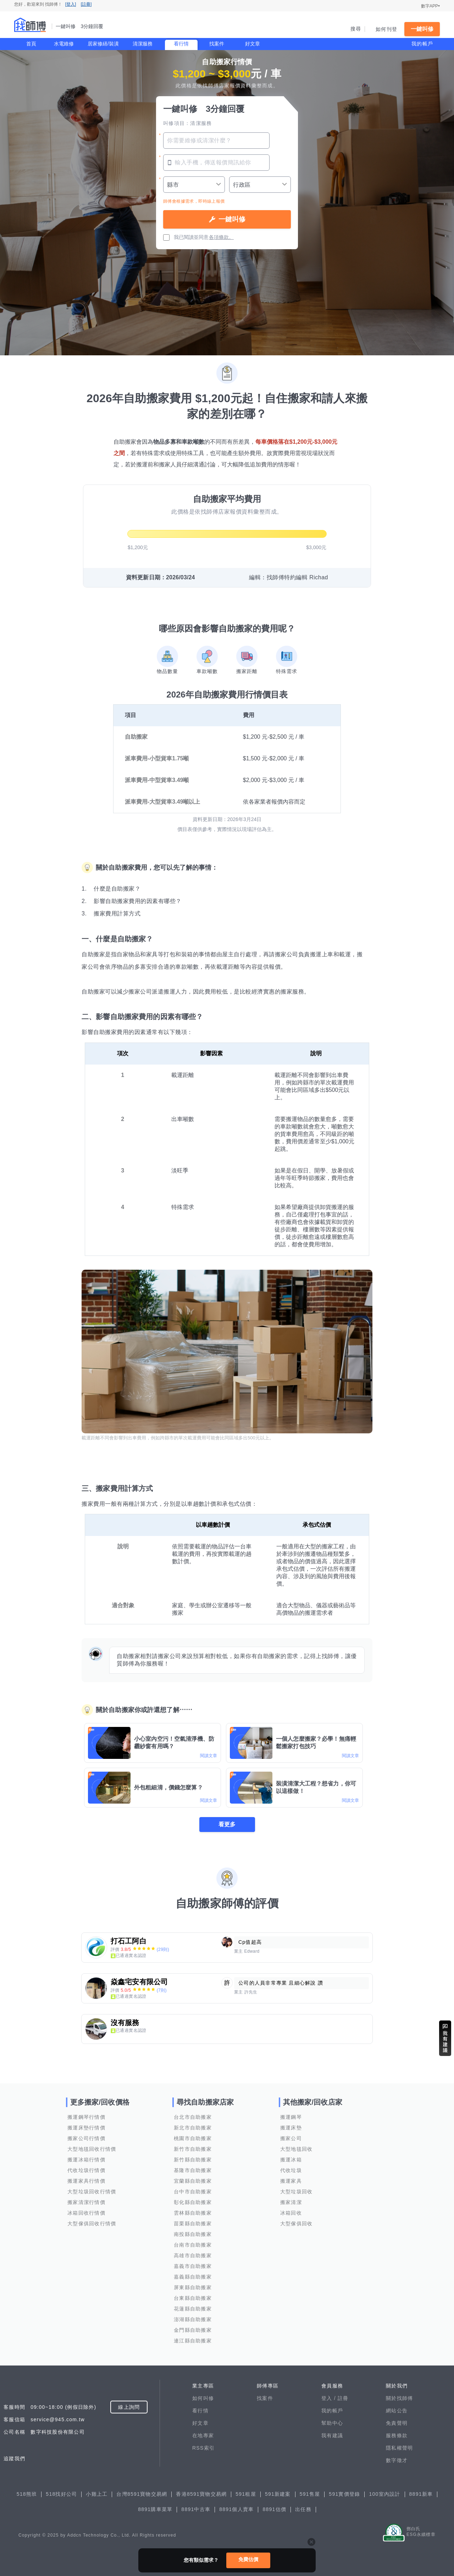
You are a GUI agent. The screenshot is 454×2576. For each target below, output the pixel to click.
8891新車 (421, 2494)
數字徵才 (397, 2460)
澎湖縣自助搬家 (193, 2319)
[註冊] (86, 4)
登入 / (329, 2398)
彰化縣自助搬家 (193, 2202)
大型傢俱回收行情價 (91, 2223)
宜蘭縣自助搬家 (193, 2181)
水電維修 (64, 44)
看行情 (181, 44)
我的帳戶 (422, 44)
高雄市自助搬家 (193, 2255)
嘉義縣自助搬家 (193, 2277)
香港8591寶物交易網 (201, 2494)
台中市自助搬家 (193, 2191)
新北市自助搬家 (193, 2128)
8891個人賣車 (236, 2509)
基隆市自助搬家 (193, 2170)
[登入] (70, 4)
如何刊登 (386, 29)
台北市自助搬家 (193, 2117)
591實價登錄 (344, 2494)
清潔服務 (143, 44)
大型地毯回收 (296, 2149)
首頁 (31, 44)
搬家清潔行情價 (86, 2202)
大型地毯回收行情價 (91, 2149)
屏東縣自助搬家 (193, 2287)
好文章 (252, 44)
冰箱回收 (291, 2213)
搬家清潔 (291, 2202)
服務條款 (397, 2435)
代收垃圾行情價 (86, 2170)
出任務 (303, 2509)
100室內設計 (384, 2494)
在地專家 (203, 2435)
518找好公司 (61, 2494)
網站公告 (397, 2410)
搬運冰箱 (291, 2159)
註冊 (343, 2398)
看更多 (227, 1824)
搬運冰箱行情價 (86, 2159)
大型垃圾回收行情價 (91, 2191)
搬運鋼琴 (291, 2117)
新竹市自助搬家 (193, 2149)
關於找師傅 (399, 2398)
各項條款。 (221, 237)
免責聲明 (397, 2423)
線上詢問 (129, 2407)
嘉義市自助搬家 (193, 2266)
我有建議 (332, 2435)
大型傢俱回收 (296, 2223)
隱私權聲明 (399, 2448)
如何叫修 (203, 2398)
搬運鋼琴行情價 (86, 2117)
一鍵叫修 (422, 29)
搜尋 (355, 29)
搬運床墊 (291, 2128)
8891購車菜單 (155, 2509)
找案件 (216, 44)
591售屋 (310, 2494)
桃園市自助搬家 (193, 2138)
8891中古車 (195, 2509)
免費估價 (248, 2559)
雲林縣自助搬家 (193, 2213)
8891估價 (274, 2509)
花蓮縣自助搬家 (193, 2309)
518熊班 (27, 2494)
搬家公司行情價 (86, 2138)
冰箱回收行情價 (86, 2213)
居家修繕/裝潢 (103, 44)
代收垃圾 (291, 2170)
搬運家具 (291, 2181)
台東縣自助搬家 (193, 2298)
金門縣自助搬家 (193, 2330)
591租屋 (246, 2494)
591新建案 (278, 2494)
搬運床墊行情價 (86, 2128)
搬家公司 (291, 2138)
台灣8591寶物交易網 (141, 2494)
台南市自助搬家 (193, 2245)
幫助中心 (332, 2423)
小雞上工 (96, 2494)
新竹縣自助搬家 (193, 2159)
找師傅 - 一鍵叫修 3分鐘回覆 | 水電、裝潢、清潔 (30, 25)
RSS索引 (203, 2448)
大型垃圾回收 (296, 2191)
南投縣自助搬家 (193, 2234)
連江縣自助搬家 (193, 2340)
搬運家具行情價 (86, 2181)
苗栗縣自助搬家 (193, 2223)
